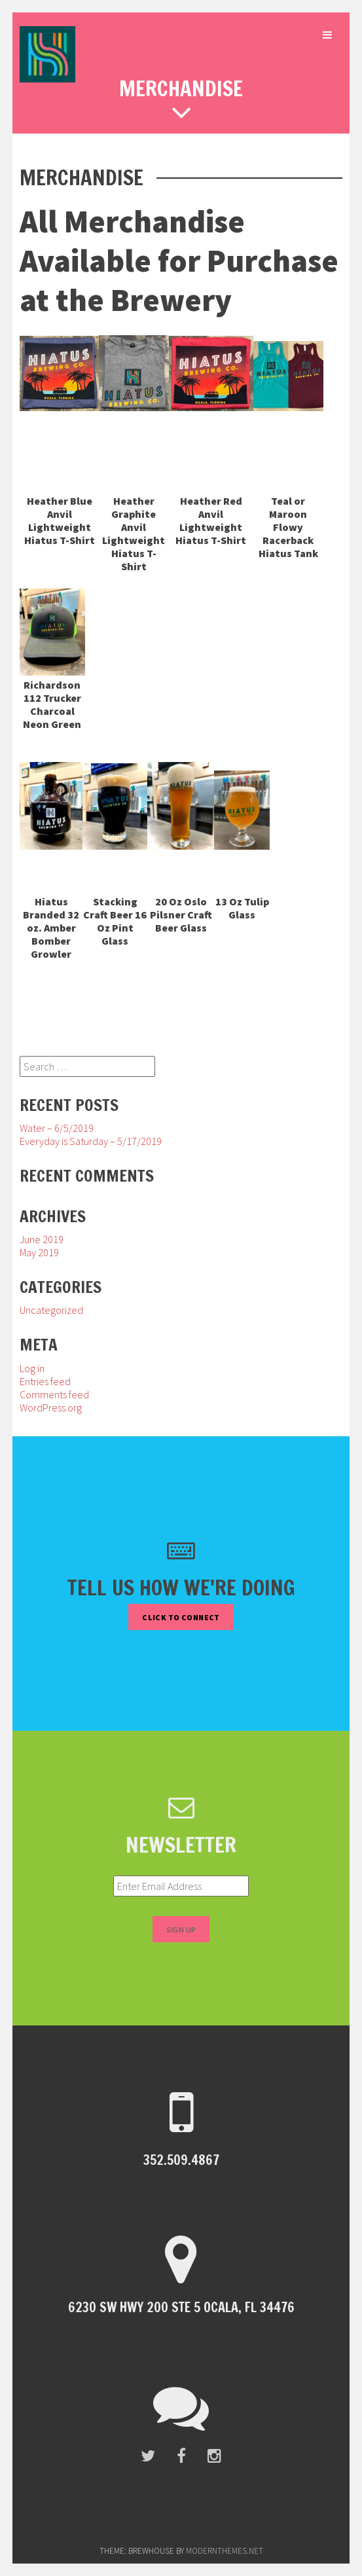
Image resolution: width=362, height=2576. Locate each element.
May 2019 (39, 1252)
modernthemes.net (224, 2550)
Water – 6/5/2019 (57, 1127)
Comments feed (54, 1394)
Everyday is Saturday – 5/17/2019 (91, 1141)
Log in (32, 1368)
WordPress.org (51, 1407)
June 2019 (41, 1239)
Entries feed (45, 1381)
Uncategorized (51, 1309)
